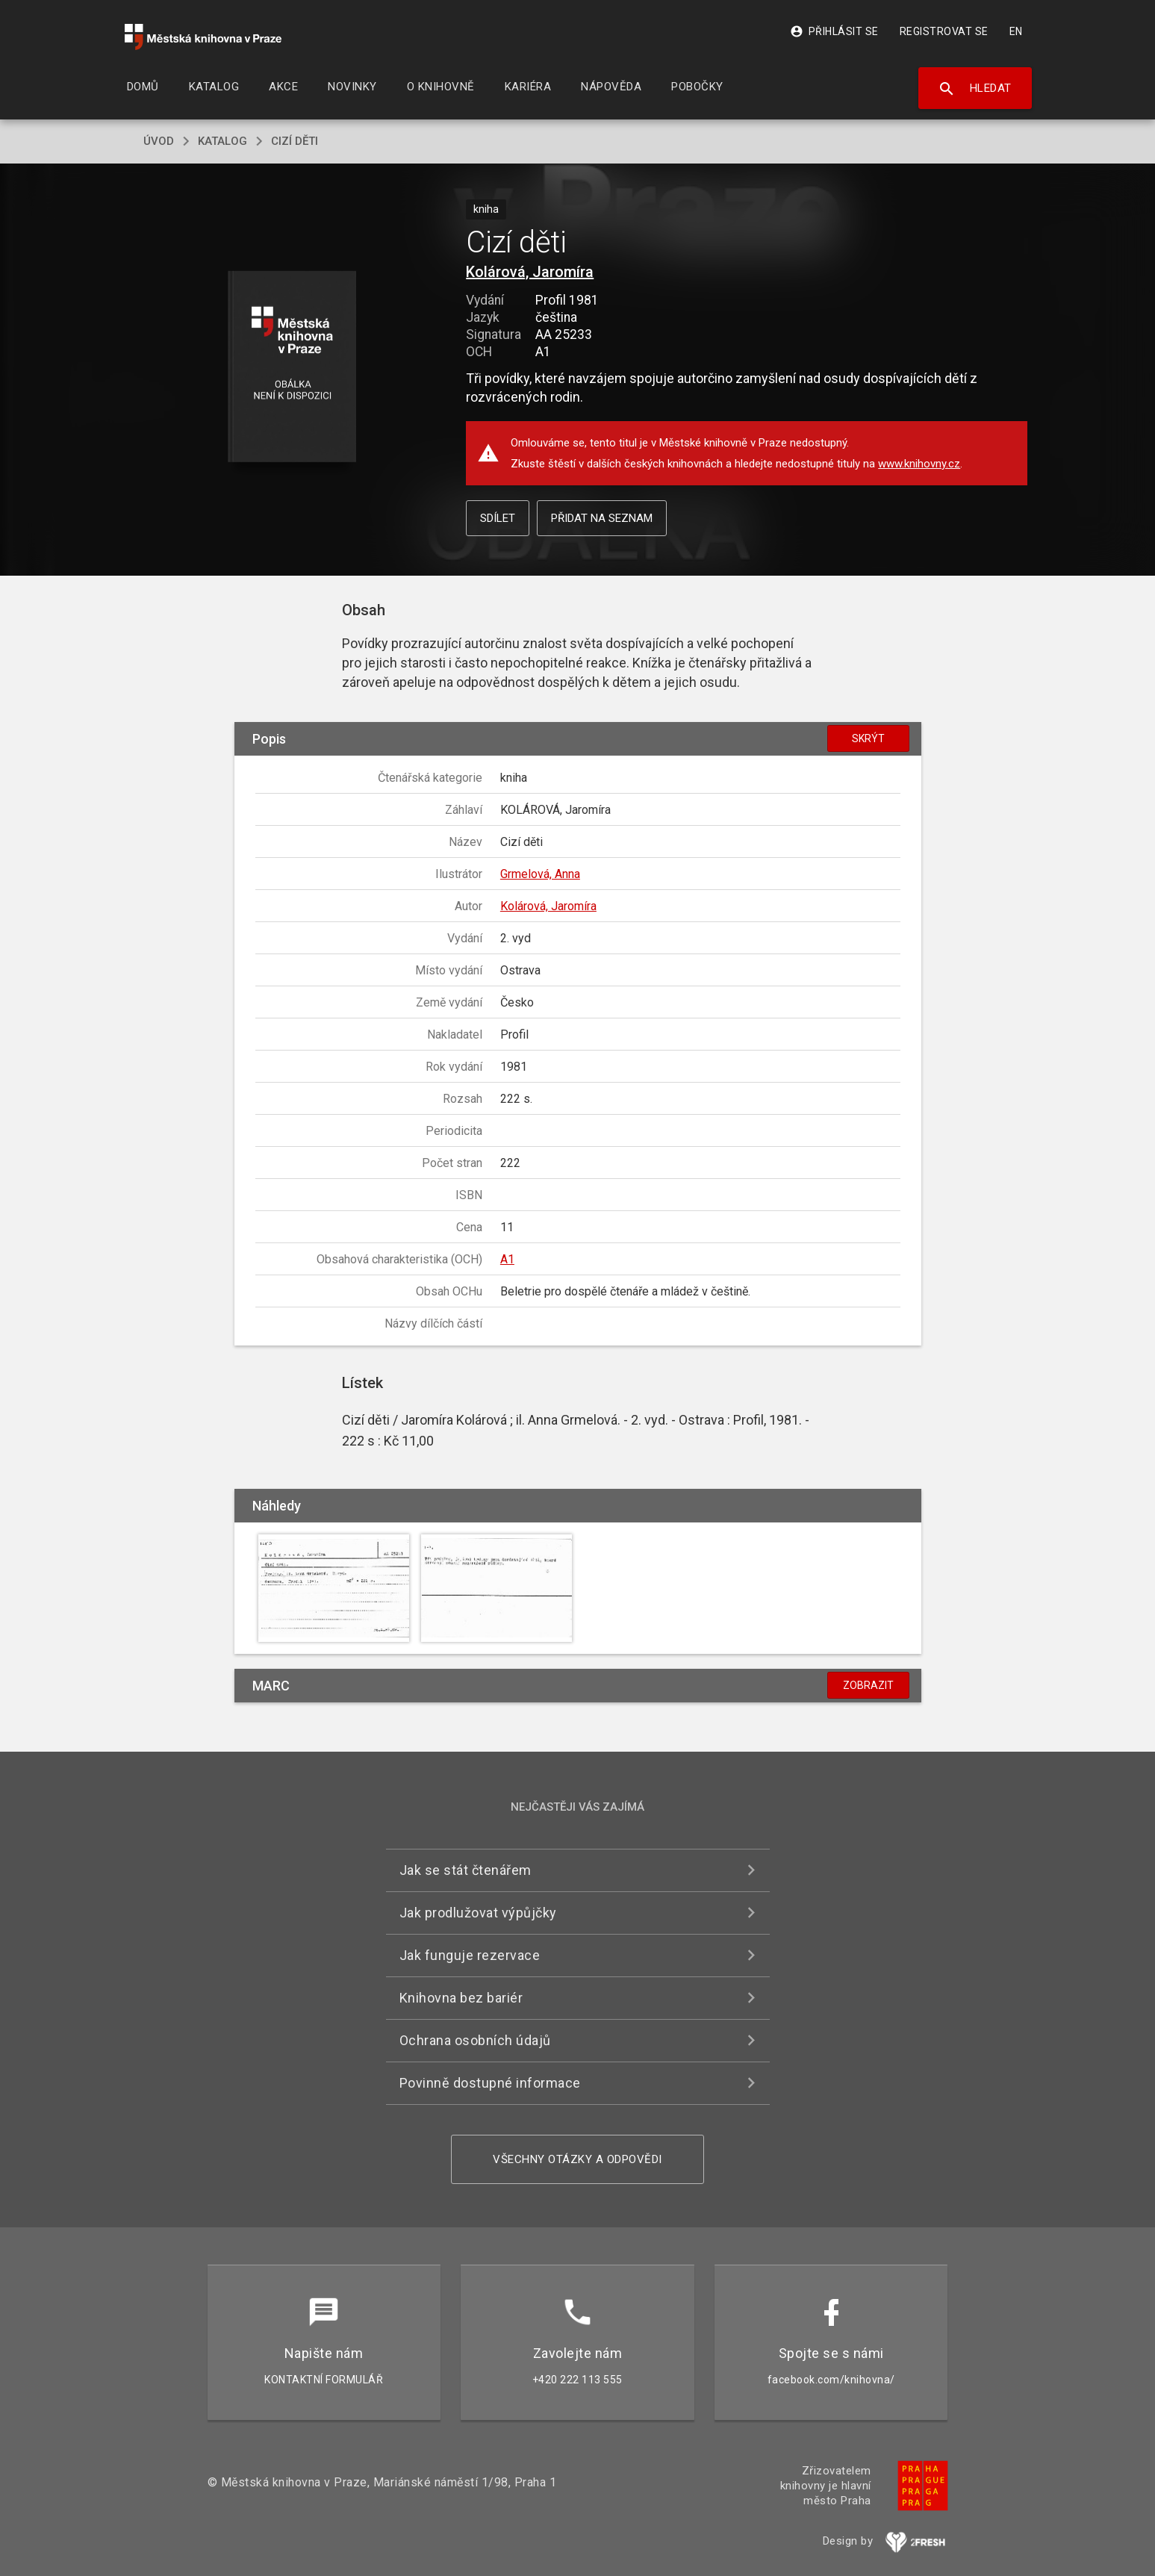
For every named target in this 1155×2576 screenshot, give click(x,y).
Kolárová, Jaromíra (530, 272)
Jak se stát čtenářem (465, 1870)
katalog (222, 141)
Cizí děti (294, 141)
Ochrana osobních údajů (475, 2040)
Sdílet (497, 518)
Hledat (975, 89)
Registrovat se (944, 31)
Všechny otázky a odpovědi (577, 2159)
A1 (507, 1259)
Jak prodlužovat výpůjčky (478, 1912)
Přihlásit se (834, 31)
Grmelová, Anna (540, 874)
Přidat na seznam (602, 518)
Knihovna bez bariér (461, 1998)
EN (1016, 31)
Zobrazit (868, 1685)
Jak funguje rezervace (470, 1955)
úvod (158, 141)
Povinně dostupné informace (490, 2083)
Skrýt (868, 738)
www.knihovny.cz (919, 463)
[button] (292, 367)
